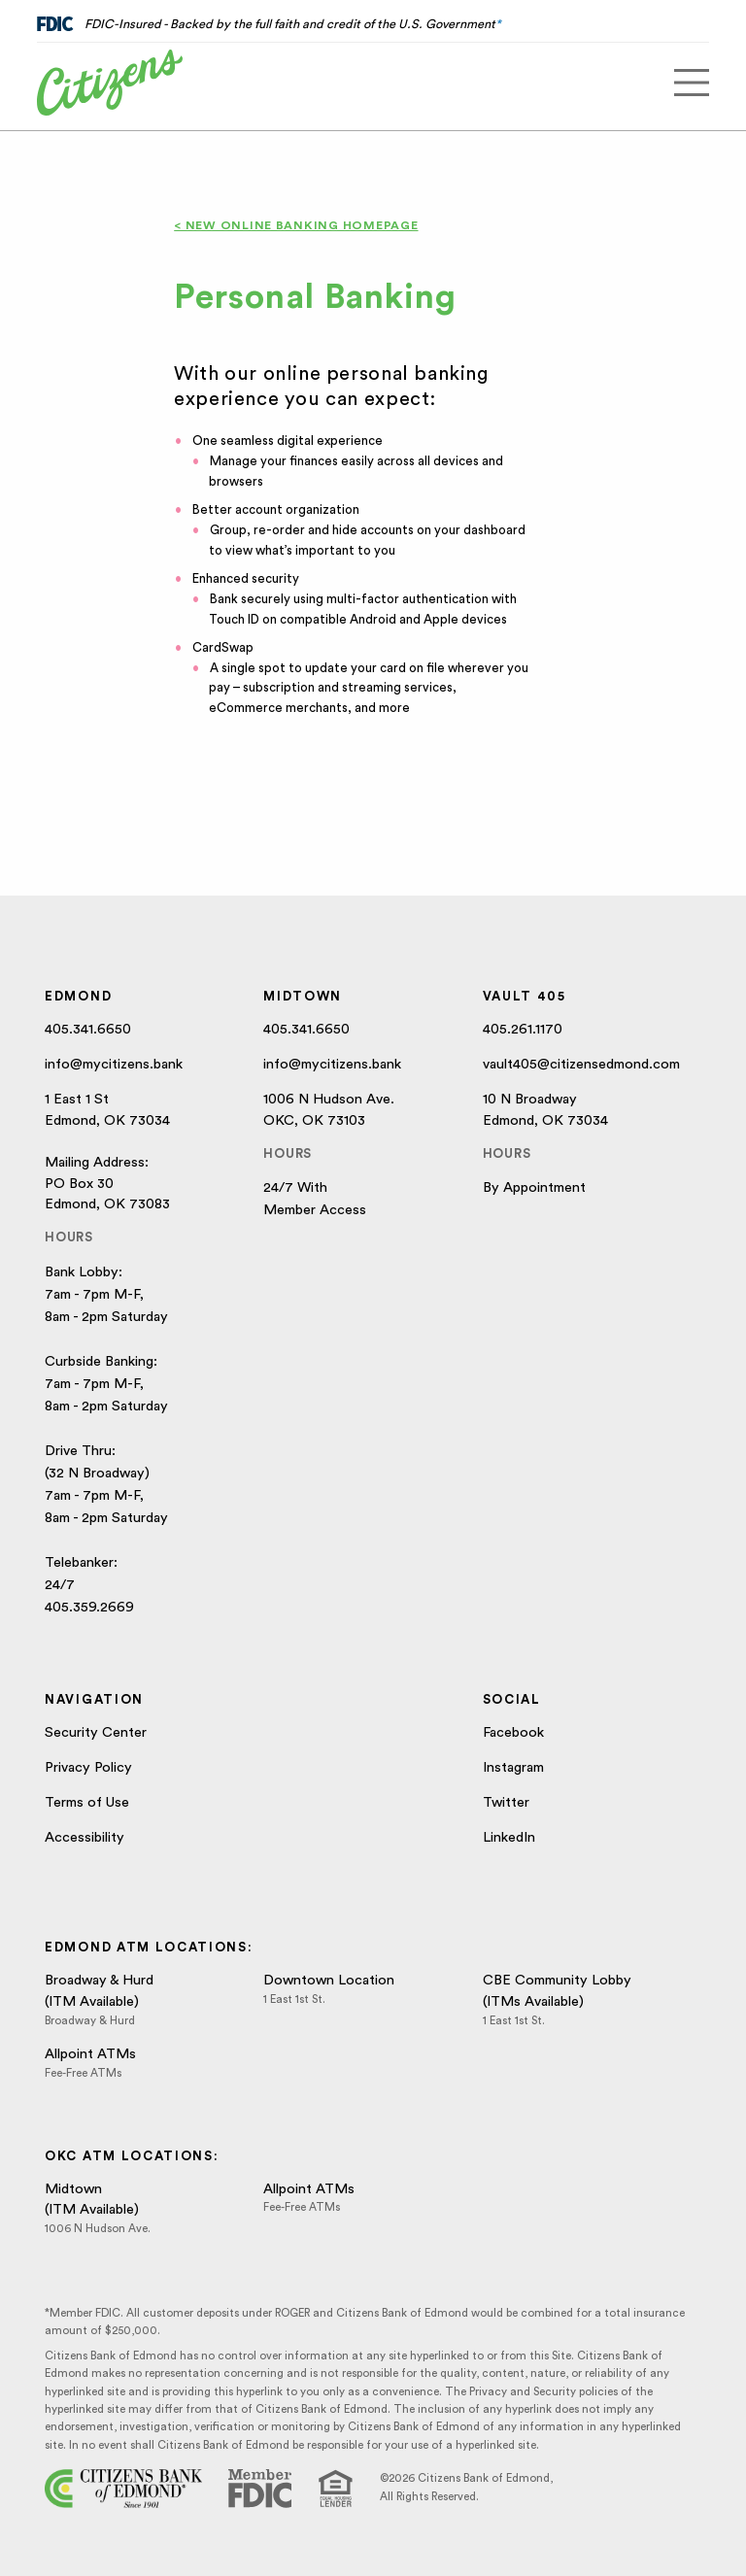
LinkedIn (509, 1837)
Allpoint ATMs (90, 2054)
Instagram (513, 1767)
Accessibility (84, 1837)
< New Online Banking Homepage (296, 225)
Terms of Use (87, 1802)
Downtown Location (328, 1980)
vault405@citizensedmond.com (581, 1064)
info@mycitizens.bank (114, 1064)
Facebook (513, 1732)
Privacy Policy (88, 1767)
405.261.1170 (522, 1029)
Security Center (96, 1732)
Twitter (506, 1802)
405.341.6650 (88, 1029)
